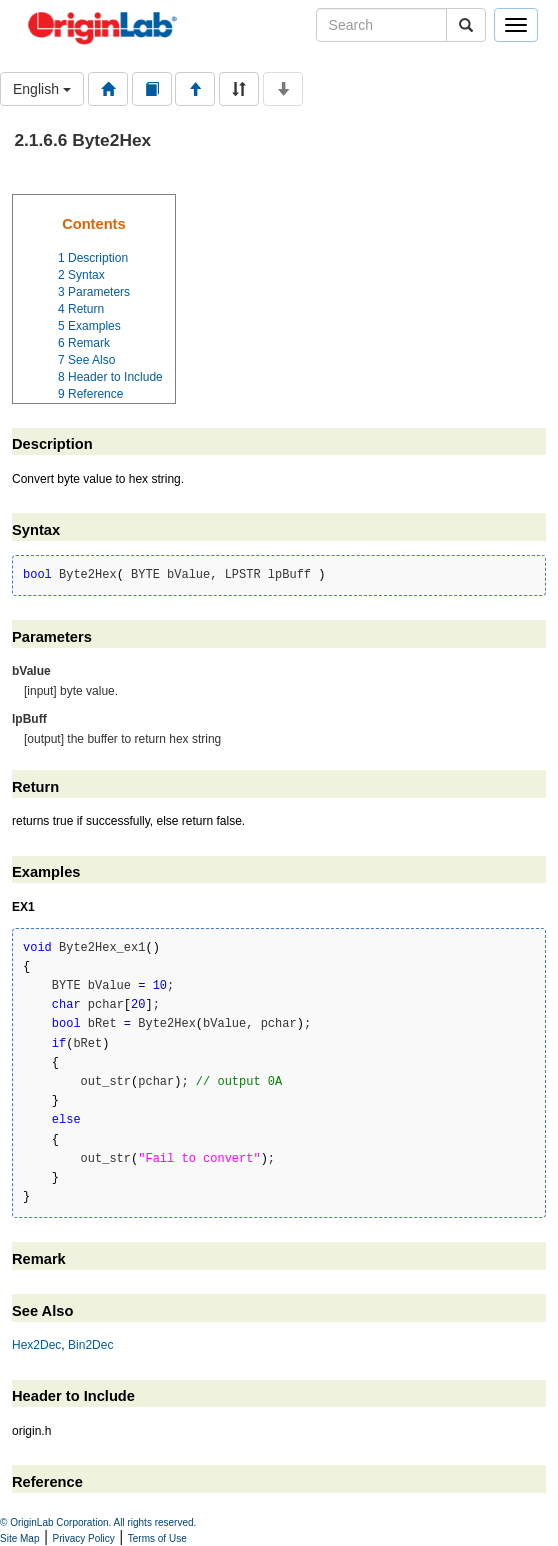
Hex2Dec (36, 1345)
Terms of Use (157, 1538)
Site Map (19, 1538)
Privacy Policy (84, 1538)
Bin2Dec (90, 1345)
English (42, 89)
